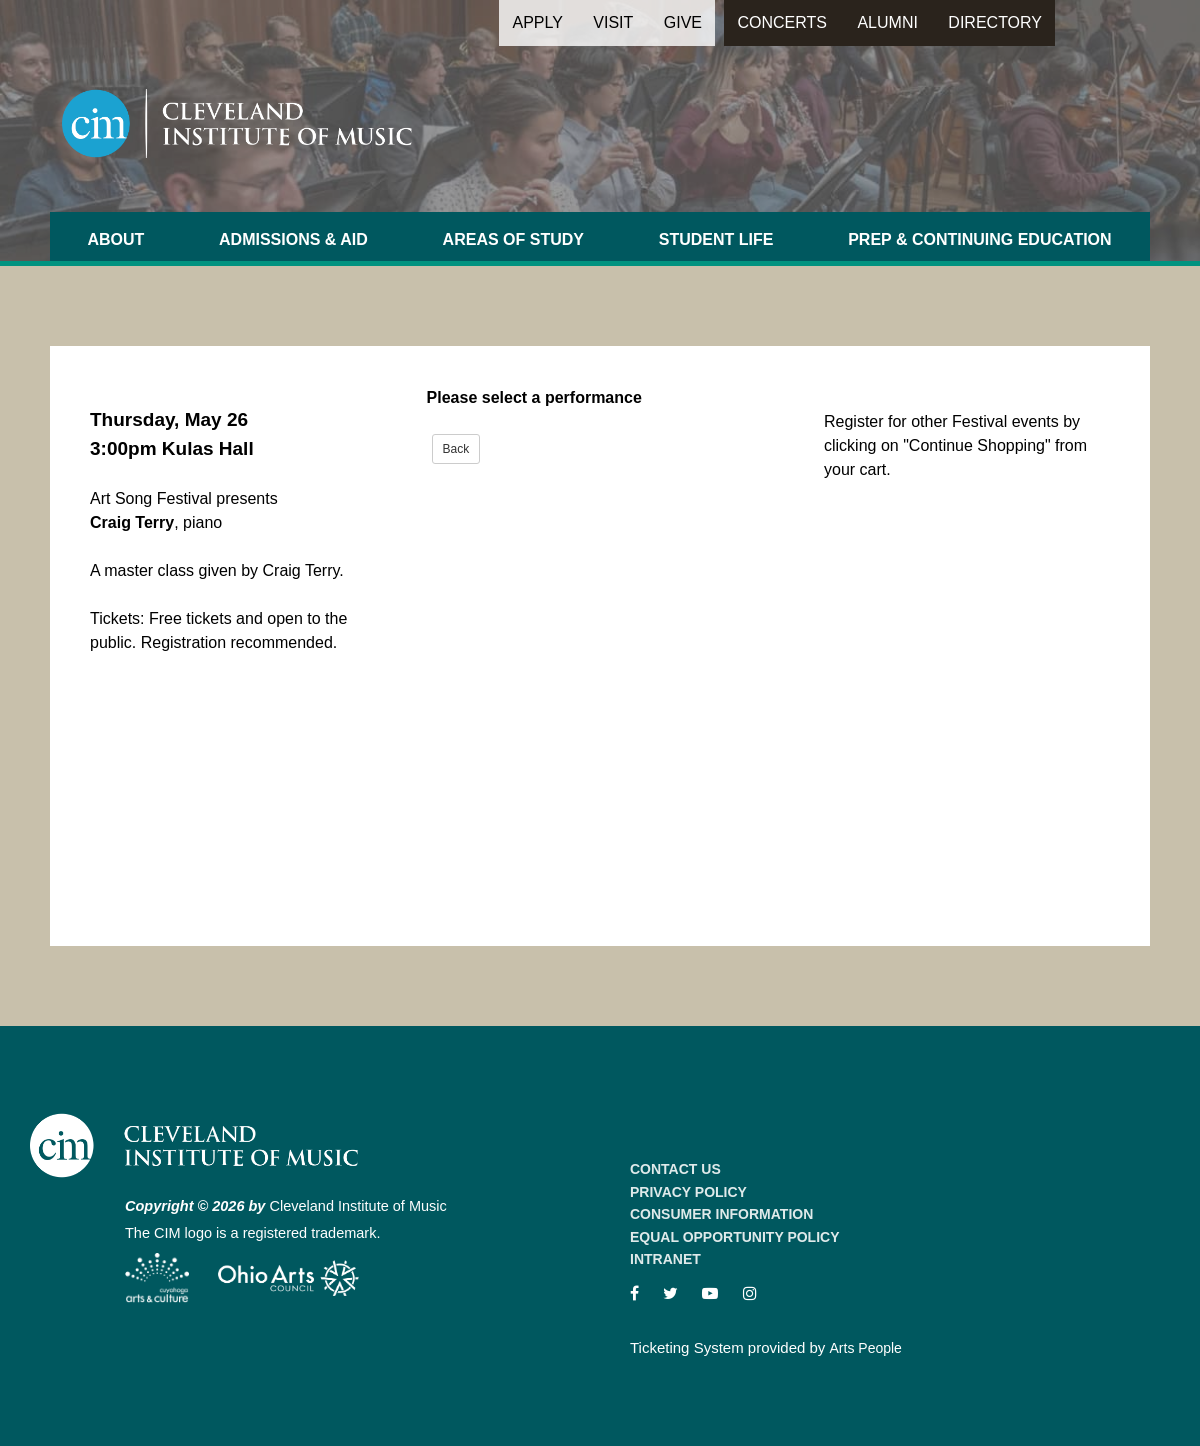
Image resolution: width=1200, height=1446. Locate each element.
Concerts (782, 22)
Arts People (866, 1348)
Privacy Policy (688, 1192)
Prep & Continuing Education (979, 239)
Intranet (665, 1259)
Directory (995, 22)
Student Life (716, 239)
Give (683, 22)
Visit (613, 22)
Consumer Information (721, 1214)
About (115, 239)
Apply (537, 22)
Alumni (887, 22)
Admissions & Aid (293, 239)
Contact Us (675, 1169)
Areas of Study (513, 239)
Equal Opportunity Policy (735, 1237)
